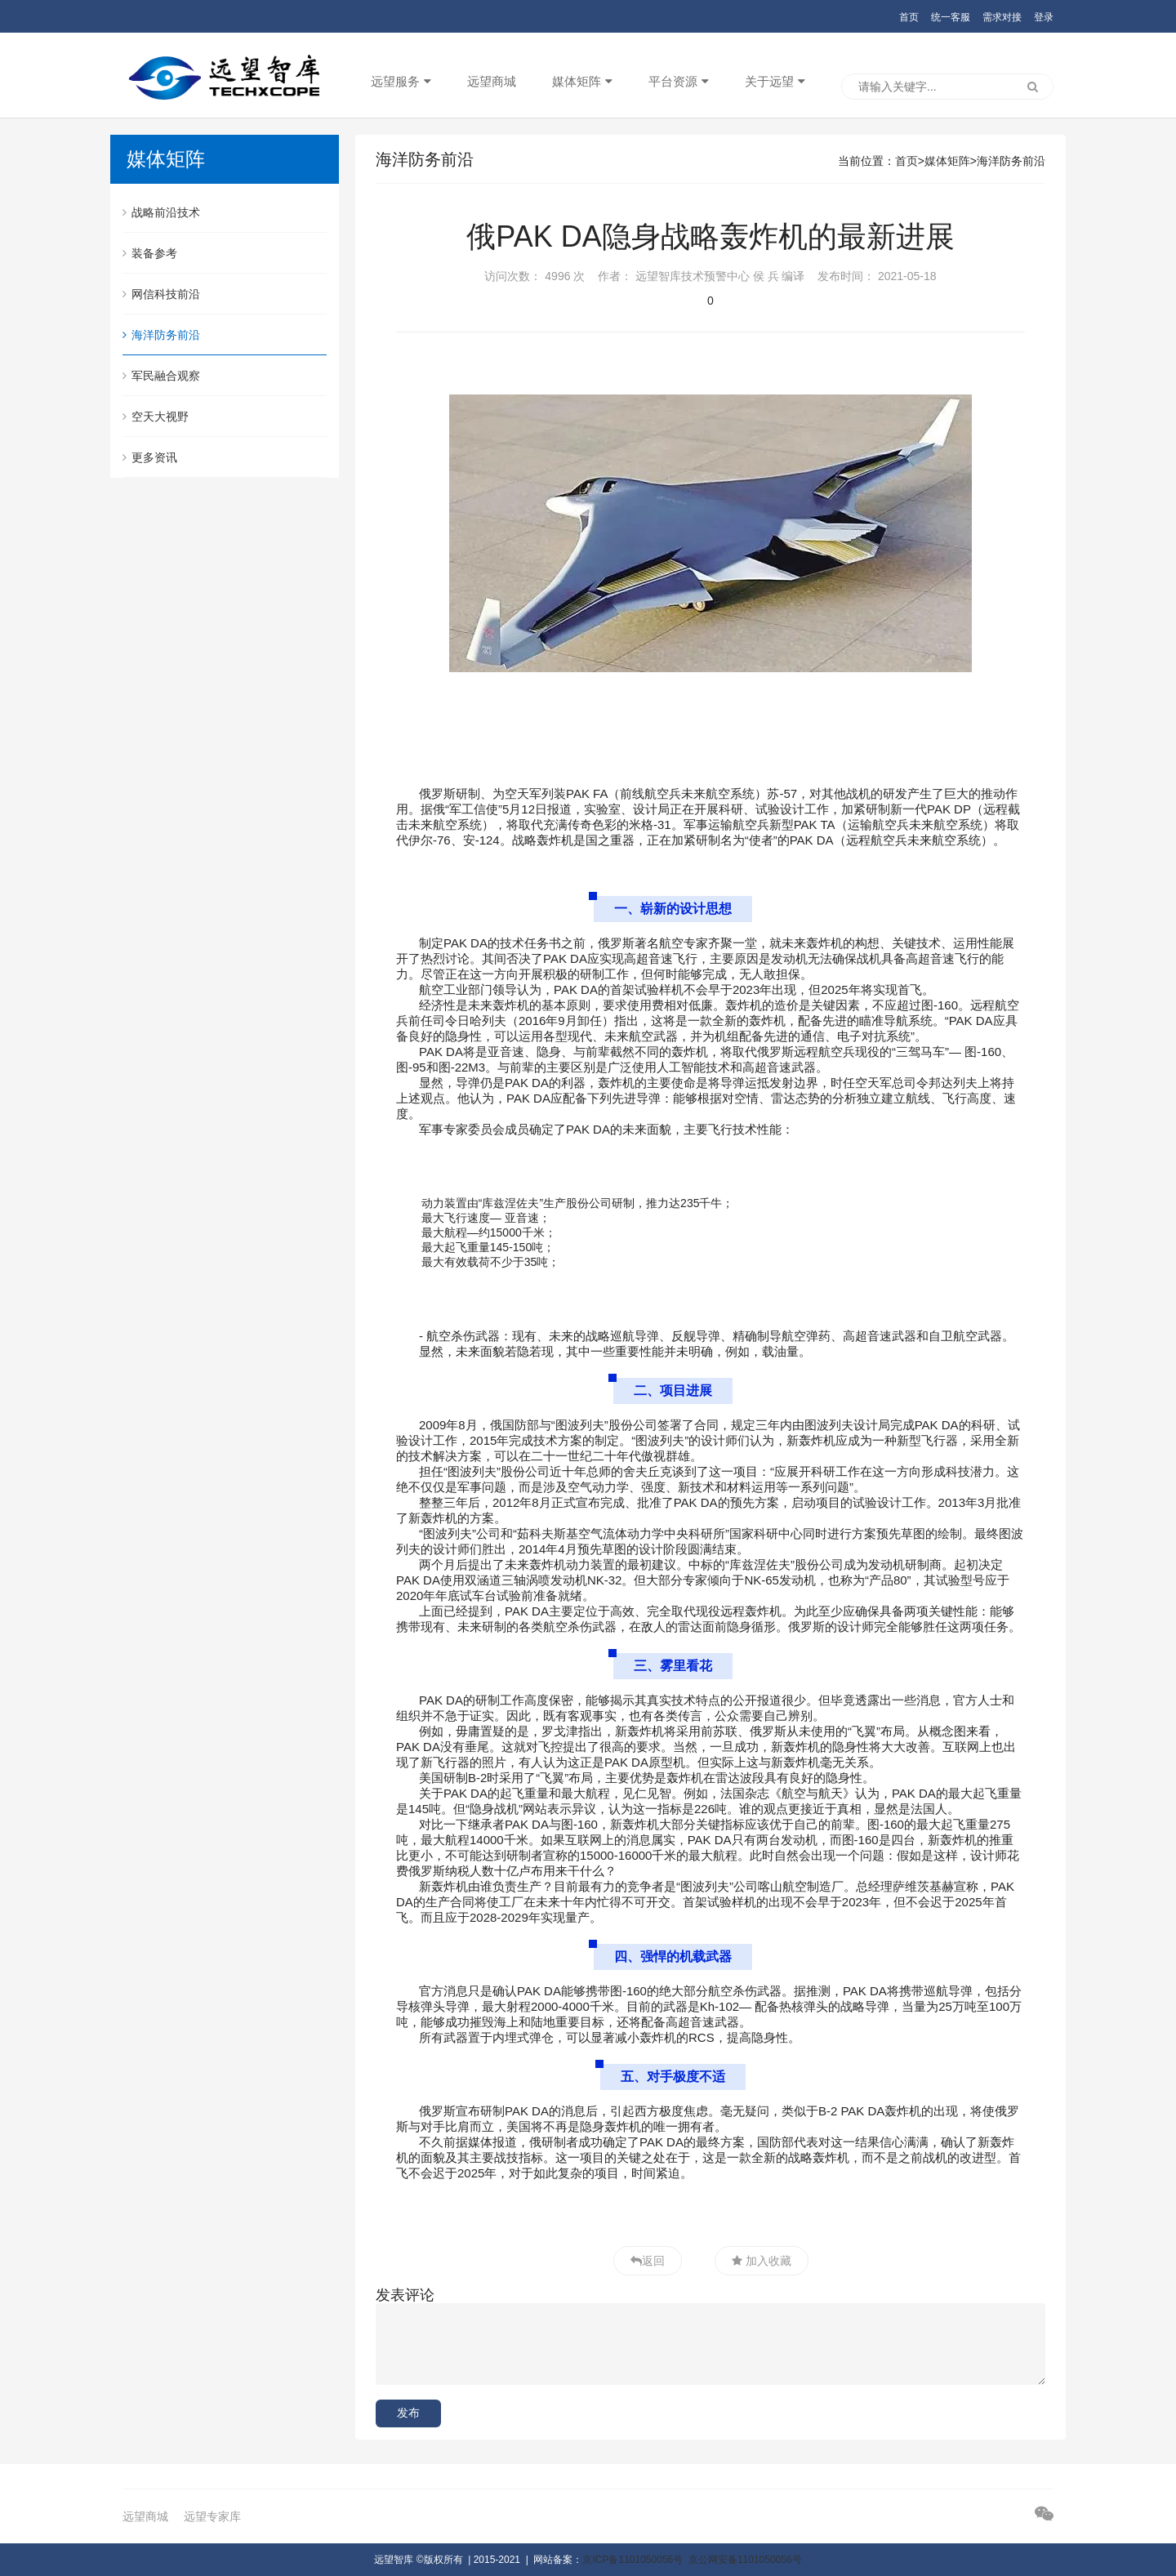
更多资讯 (149, 457)
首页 (909, 17)
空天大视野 (155, 416)
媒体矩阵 (576, 81)
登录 (1044, 17)
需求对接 (1002, 17)
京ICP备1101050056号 (632, 2559)
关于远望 (769, 81)
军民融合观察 (161, 375)
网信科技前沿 (161, 294)
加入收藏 (766, 2260)
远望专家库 (212, 2516)
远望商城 (491, 81)
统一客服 (950, 17)
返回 (653, 2260)
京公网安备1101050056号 (745, 2559)
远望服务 (395, 81)
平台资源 (672, 81)
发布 (408, 2412)
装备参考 (149, 253)
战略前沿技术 (161, 212)
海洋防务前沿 (161, 334)
